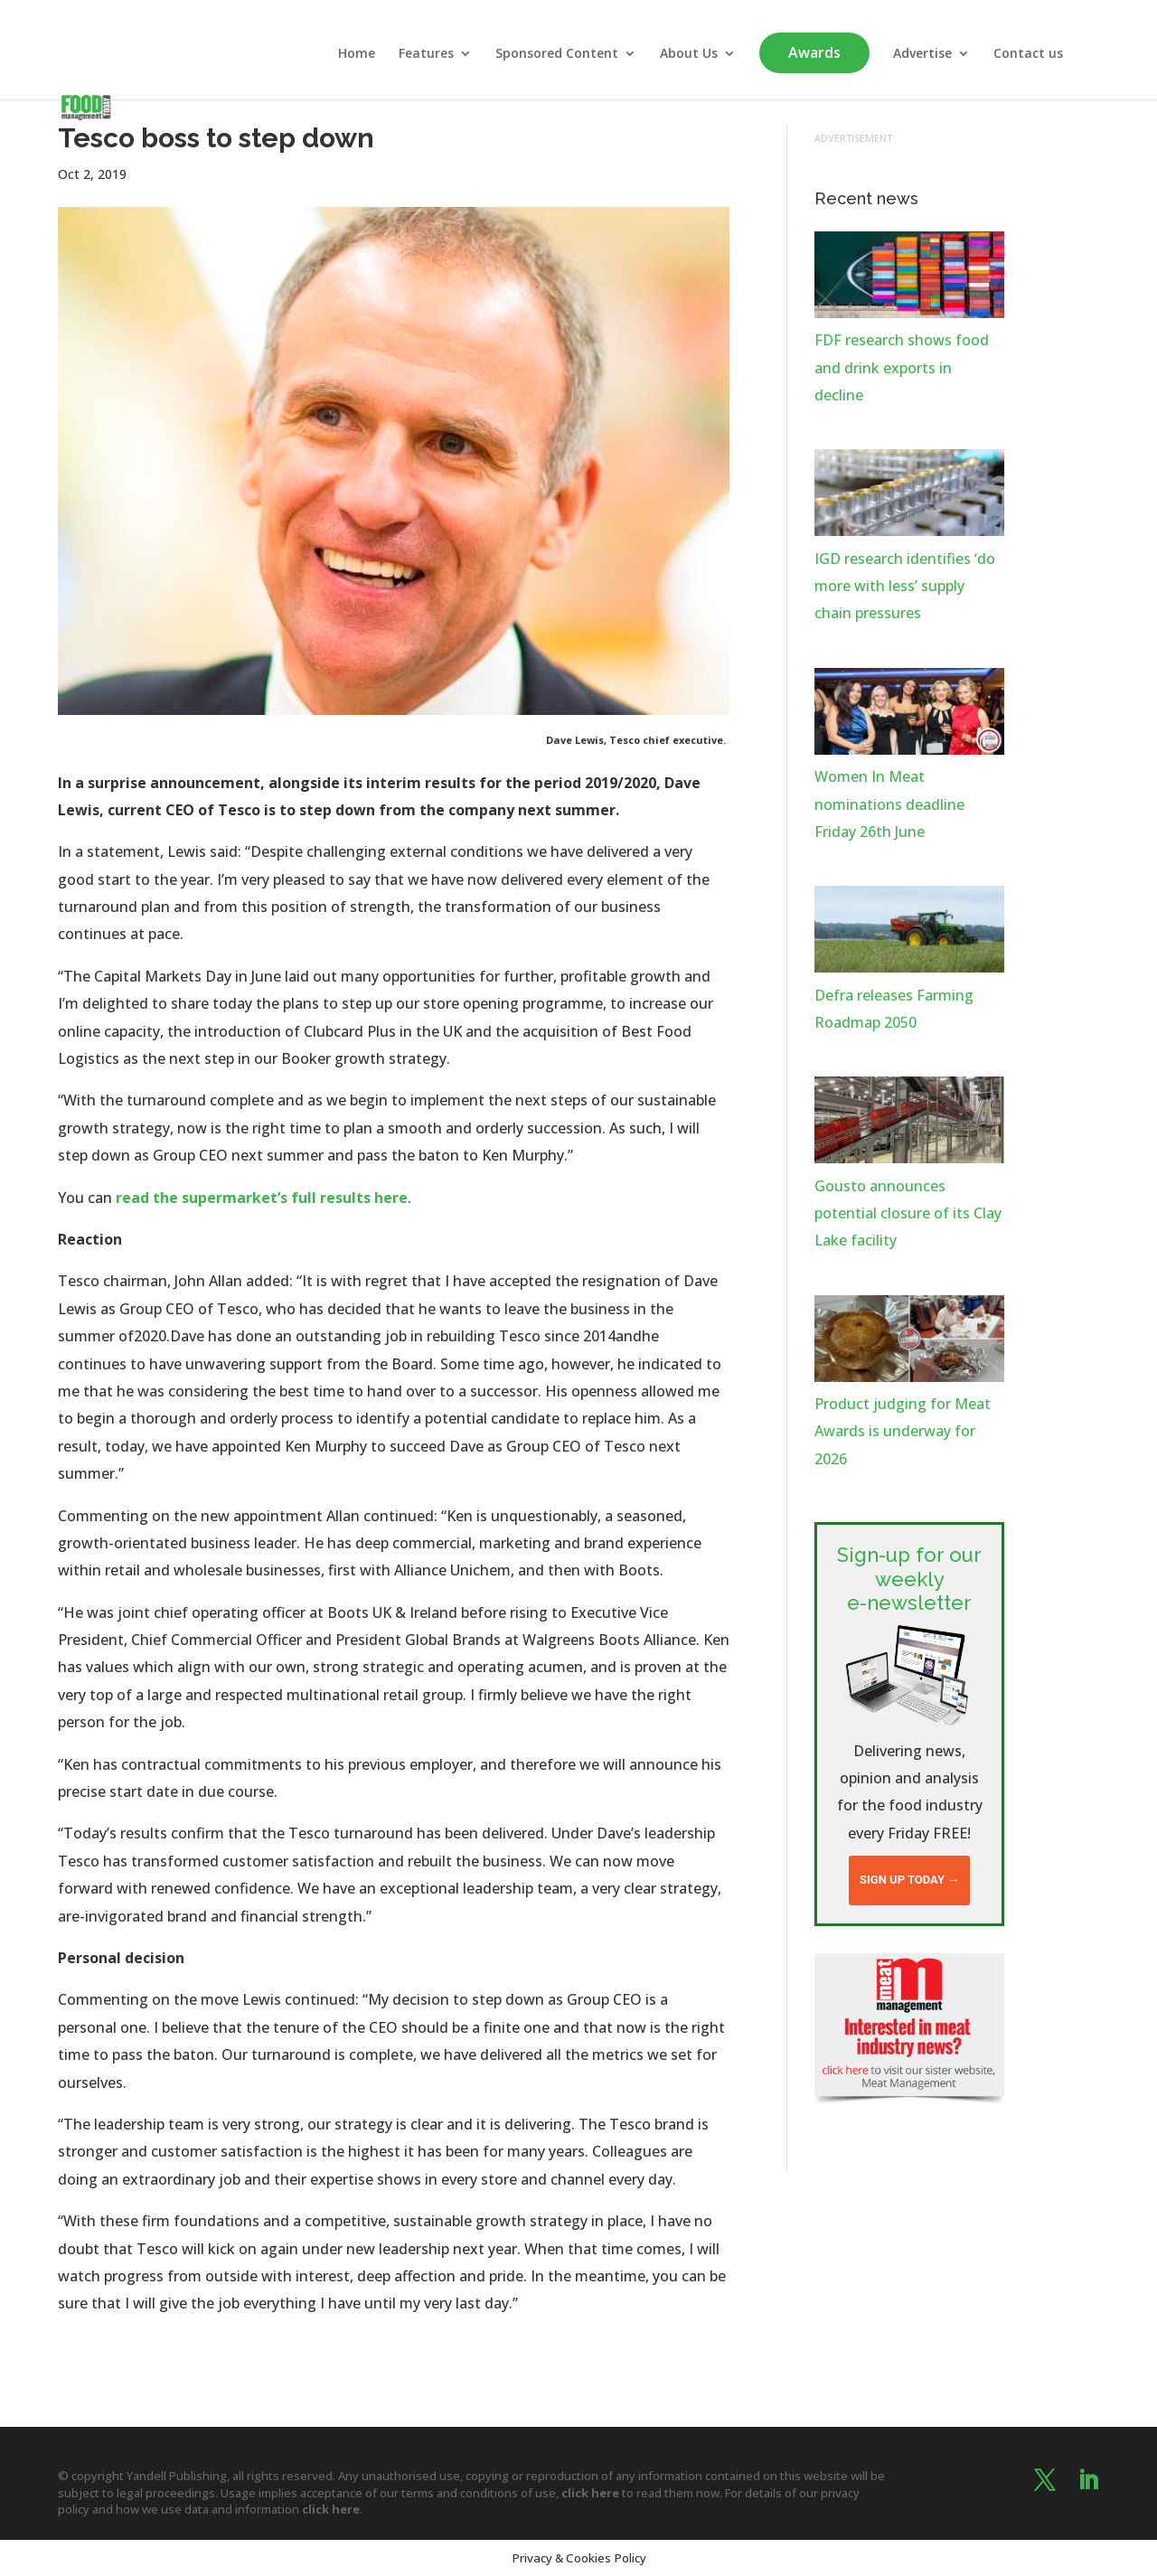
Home (356, 54)
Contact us (1028, 54)
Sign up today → (909, 1879)
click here (590, 2493)
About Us (689, 54)
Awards (814, 52)
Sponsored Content (556, 54)
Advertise (922, 54)
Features (426, 54)
